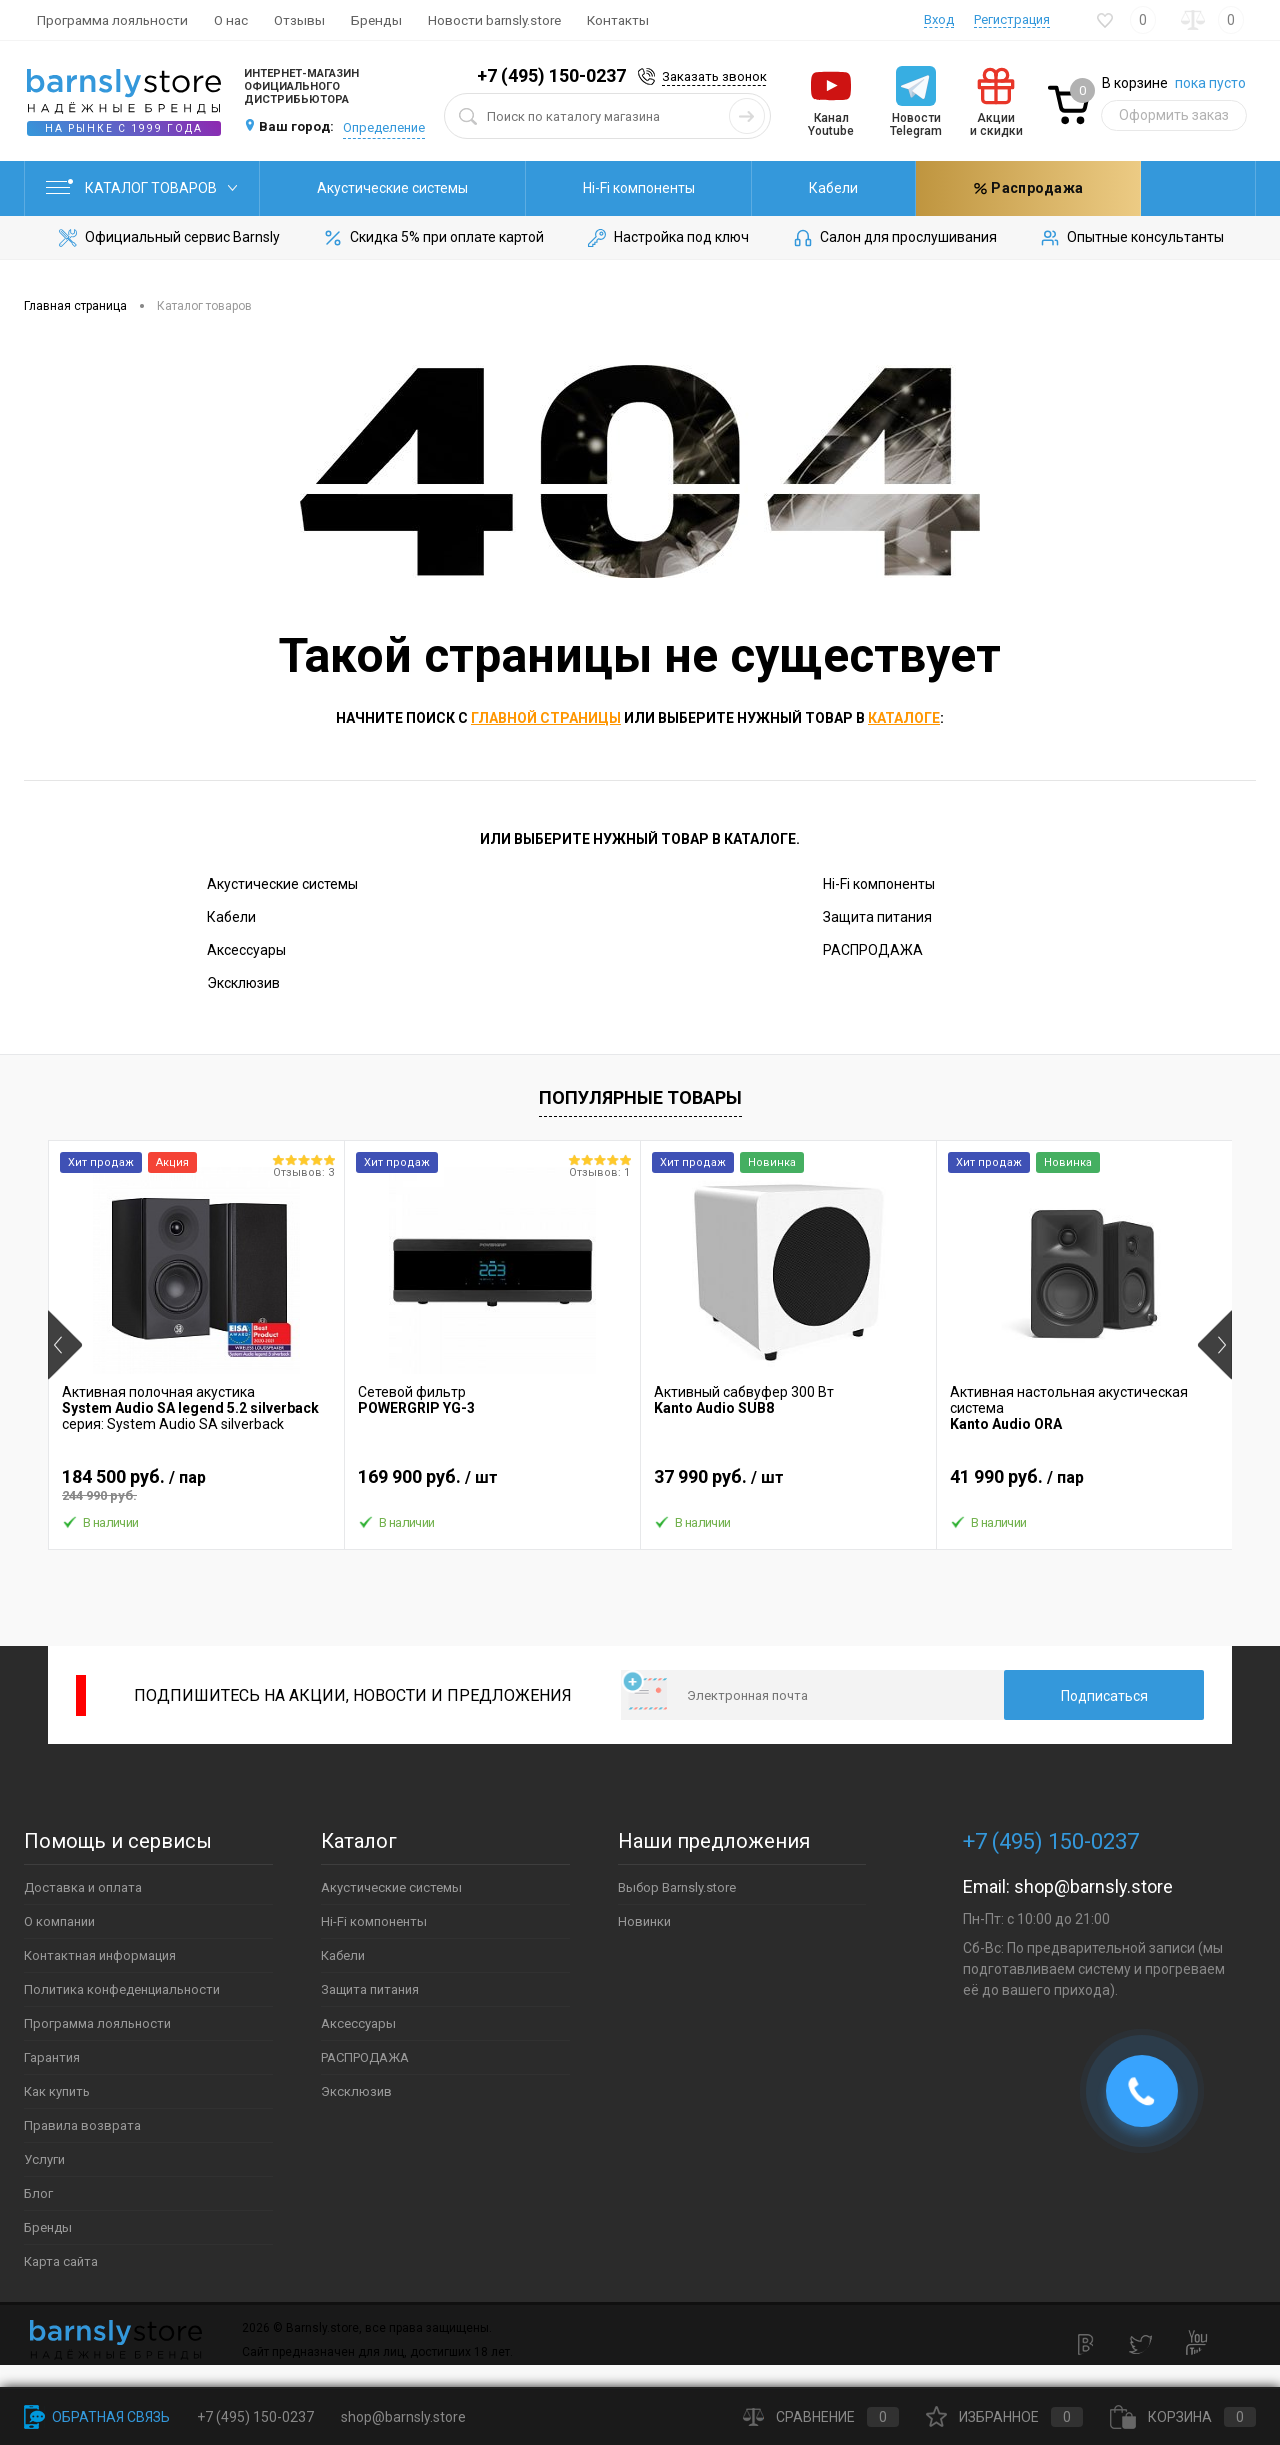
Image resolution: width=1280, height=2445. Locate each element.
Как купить (57, 2091)
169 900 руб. (492, 1485)
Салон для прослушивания (894, 238)
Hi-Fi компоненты (583, 188)
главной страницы (546, 718)
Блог (38, 2193)
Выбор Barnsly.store (677, 1887)
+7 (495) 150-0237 (551, 75)
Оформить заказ (1174, 115)
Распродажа (1084, 188)
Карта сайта (61, 2261)
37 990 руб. (788, 1485)
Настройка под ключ (667, 238)
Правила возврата (82, 2125)
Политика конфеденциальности (122, 1989)
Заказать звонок (714, 76)
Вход (939, 19)
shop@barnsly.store (1093, 1886)
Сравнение (821, 2417)
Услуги (44, 2159)
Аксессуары (246, 950)
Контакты (618, 20)
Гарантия (52, 2057)
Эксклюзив (243, 983)
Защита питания (897, 188)
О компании (59, 1921)
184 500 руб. (196, 1485)
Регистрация (1012, 19)
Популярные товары (640, 1097)
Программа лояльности (112, 20)
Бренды (376, 20)
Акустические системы (373, 188)
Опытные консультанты (1131, 238)
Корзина (1183, 2417)
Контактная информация (100, 1955)
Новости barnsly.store (494, 20)
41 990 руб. (1084, 1485)
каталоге (904, 718)
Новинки (644, 1921)
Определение (384, 127)
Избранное (1004, 2417)
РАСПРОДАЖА (873, 950)
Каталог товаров (142, 188)
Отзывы (299, 20)
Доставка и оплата (83, 1887)
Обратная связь (97, 2417)
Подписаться (1104, 1696)
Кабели (740, 188)
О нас (231, 20)
